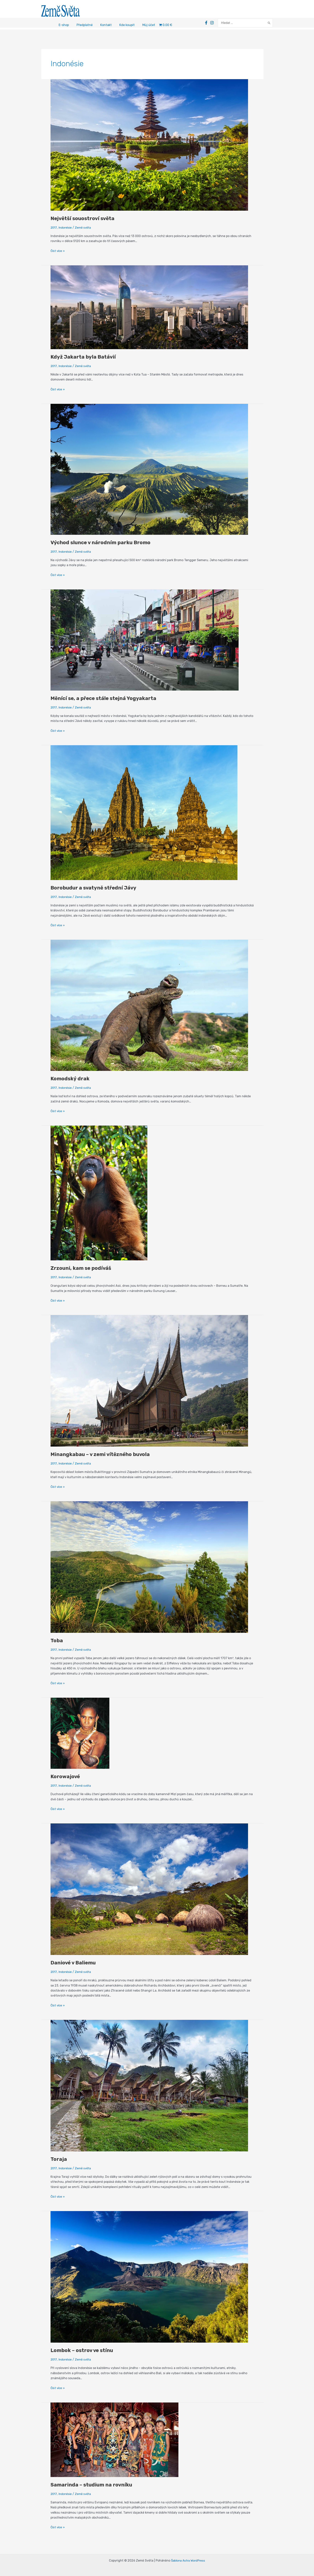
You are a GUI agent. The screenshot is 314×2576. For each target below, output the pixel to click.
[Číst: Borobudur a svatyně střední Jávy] (144, 812)
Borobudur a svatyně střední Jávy (93, 888)
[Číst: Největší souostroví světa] (149, 145)
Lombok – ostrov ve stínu (82, 2349)
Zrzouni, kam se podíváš (81, 1268)
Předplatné (85, 25)
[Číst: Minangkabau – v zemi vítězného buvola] (149, 1380)
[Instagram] (218, 23)
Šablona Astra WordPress (188, 2559)
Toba (57, 1640)
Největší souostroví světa (82, 219)
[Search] (269, 23)
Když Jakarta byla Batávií (83, 357)
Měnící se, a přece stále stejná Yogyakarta (103, 699)
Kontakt (106, 25)
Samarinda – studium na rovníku (91, 2484)
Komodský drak (70, 1079)
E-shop (64, 25)
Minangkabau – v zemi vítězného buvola (100, 1454)
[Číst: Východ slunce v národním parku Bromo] (149, 469)
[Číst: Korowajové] (80, 1732)
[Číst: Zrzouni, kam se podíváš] (99, 1193)
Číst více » (58, 251)
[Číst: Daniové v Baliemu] (149, 1888)
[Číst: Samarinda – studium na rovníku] (114, 2438)
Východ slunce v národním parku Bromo (100, 543)
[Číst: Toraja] (149, 2084)
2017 (54, 228)
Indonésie (66, 228)
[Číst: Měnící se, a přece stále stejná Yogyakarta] (145, 640)
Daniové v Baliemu (73, 1962)
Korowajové (65, 1776)
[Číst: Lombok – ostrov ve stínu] (149, 2276)
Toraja (59, 2158)
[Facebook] (212, 23)
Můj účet (148, 25)
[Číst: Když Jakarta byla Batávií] (149, 307)
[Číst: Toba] (149, 1566)
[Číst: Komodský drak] (149, 1005)
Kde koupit (127, 25)
